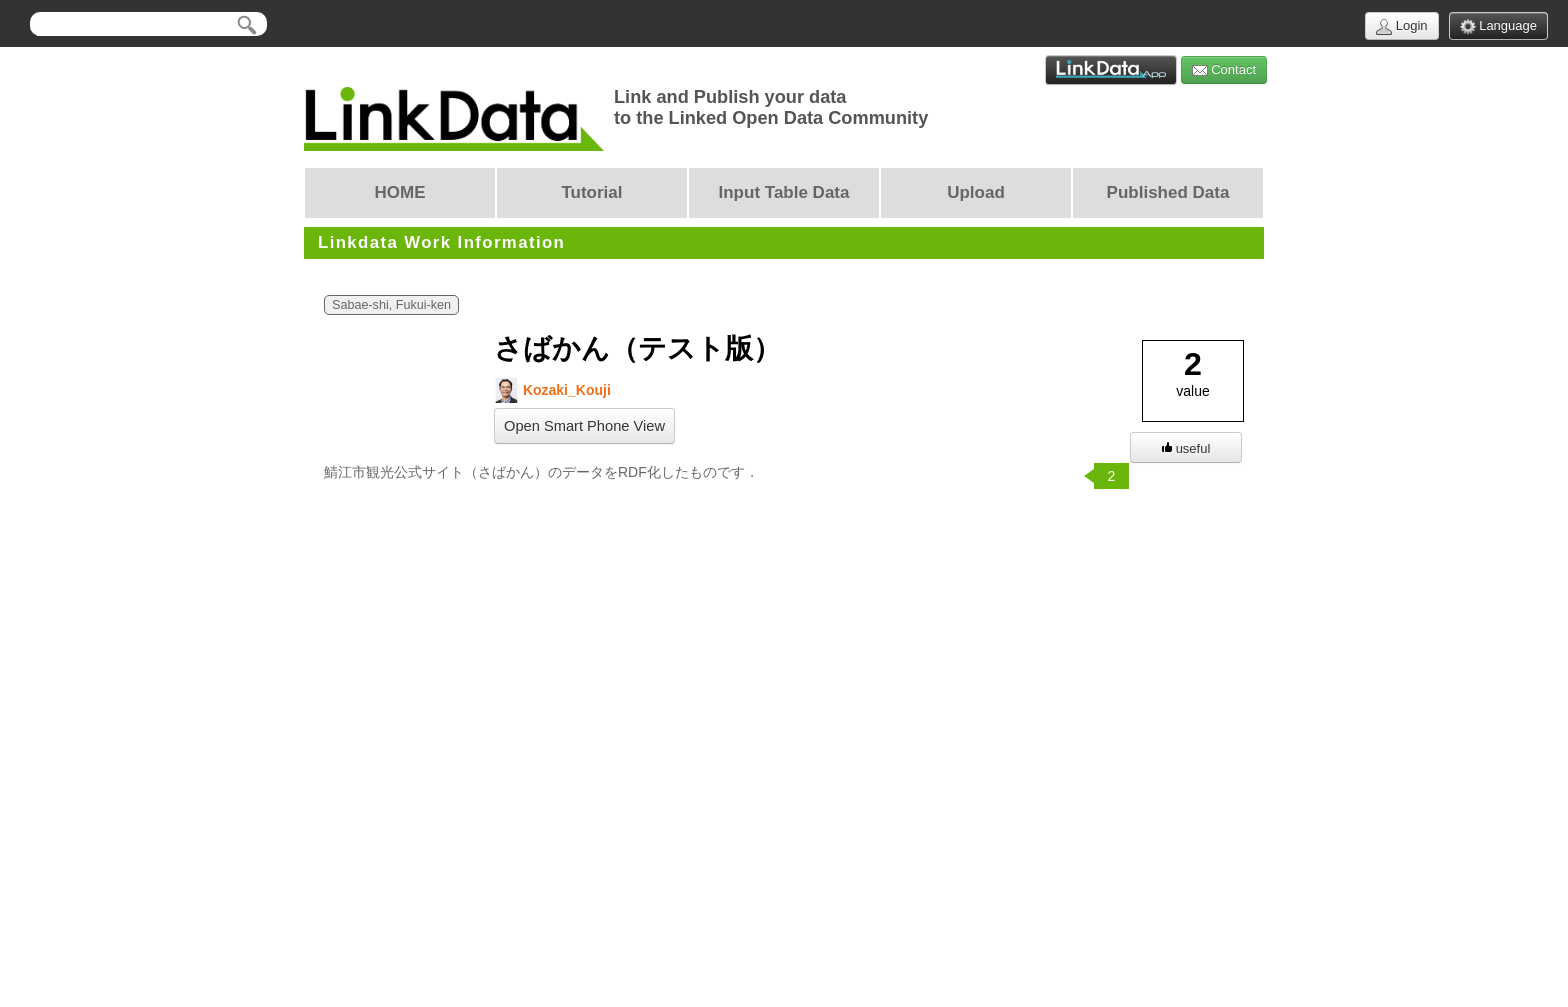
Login (1401, 26)
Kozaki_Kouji (552, 390)
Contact (1224, 70)
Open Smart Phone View (584, 426)
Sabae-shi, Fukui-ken (391, 305)
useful (1186, 448)
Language (1498, 26)
